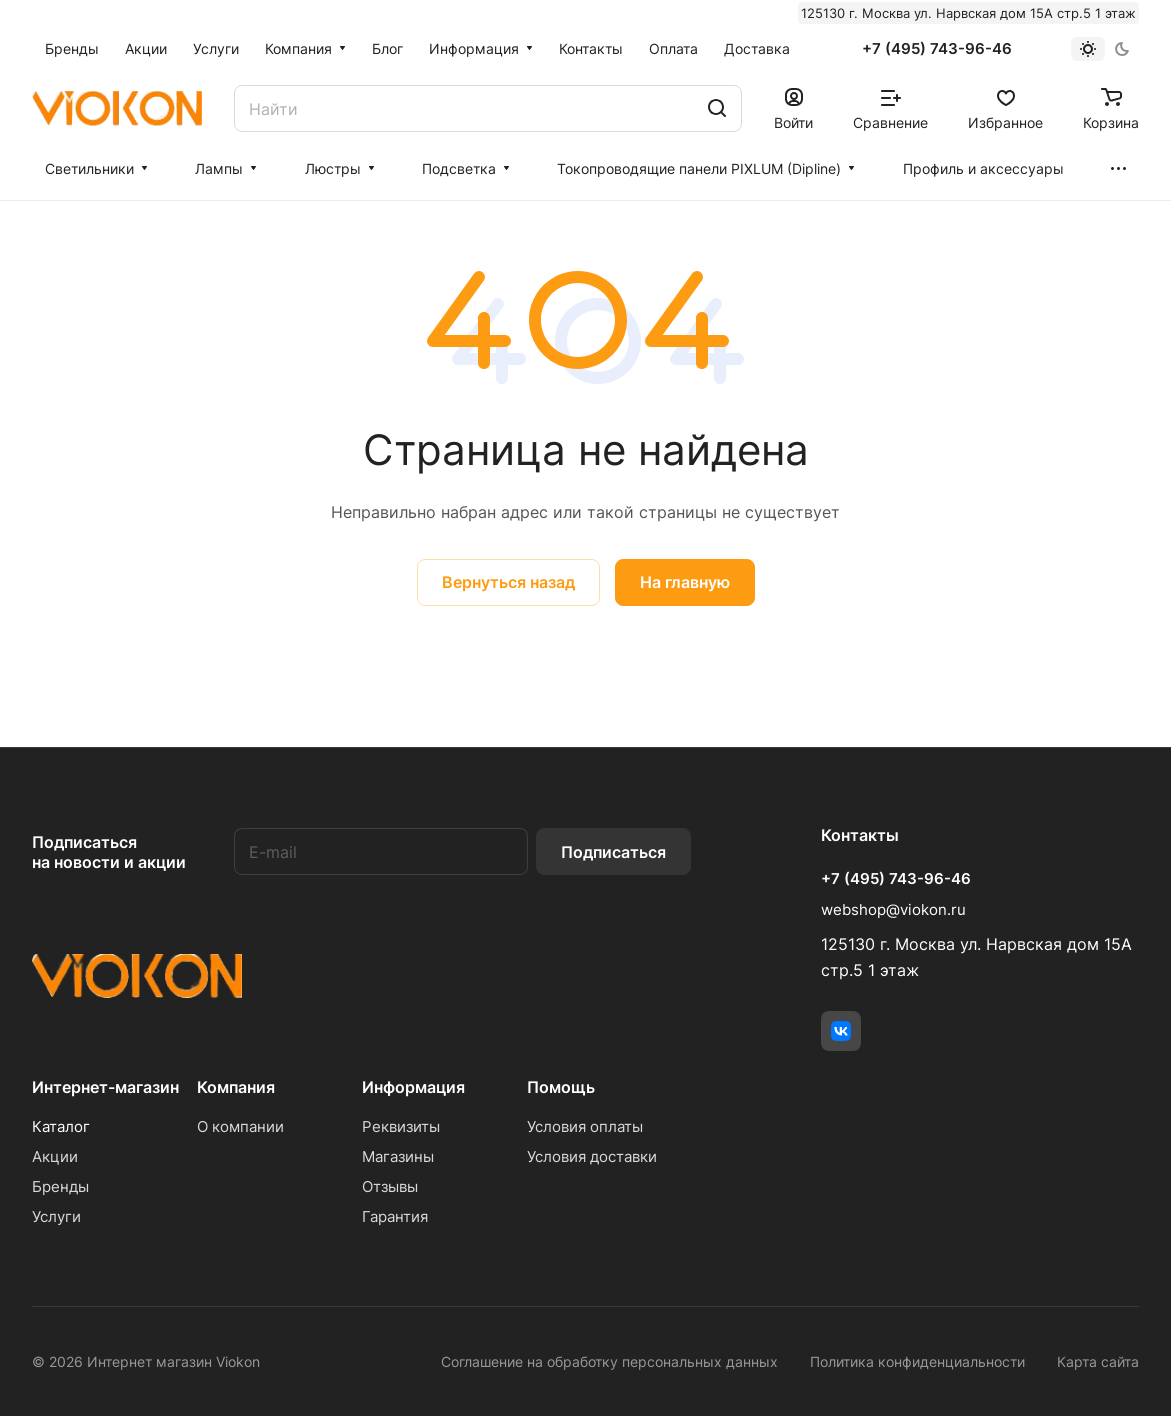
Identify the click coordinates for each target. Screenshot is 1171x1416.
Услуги (56, 1216)
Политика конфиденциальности (917, 1361)
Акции (55, 1156)
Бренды (60, 1186)
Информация (413, 1087)
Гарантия (395, 1216)
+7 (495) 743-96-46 (937, 49)
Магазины (398, 1156)
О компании (240, 1126)
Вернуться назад (508, 582)
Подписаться (613, 852)
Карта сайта (1098, 1361)
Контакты (860, 835)
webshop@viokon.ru (893, 909)
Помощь (561, 1087)
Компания (236, 1087)
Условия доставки (592, 1156)
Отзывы (390, 1186)
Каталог (61, 1126)
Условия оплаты (585, 1126)
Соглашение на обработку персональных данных (609, 1361)
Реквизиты (401, 1126)
